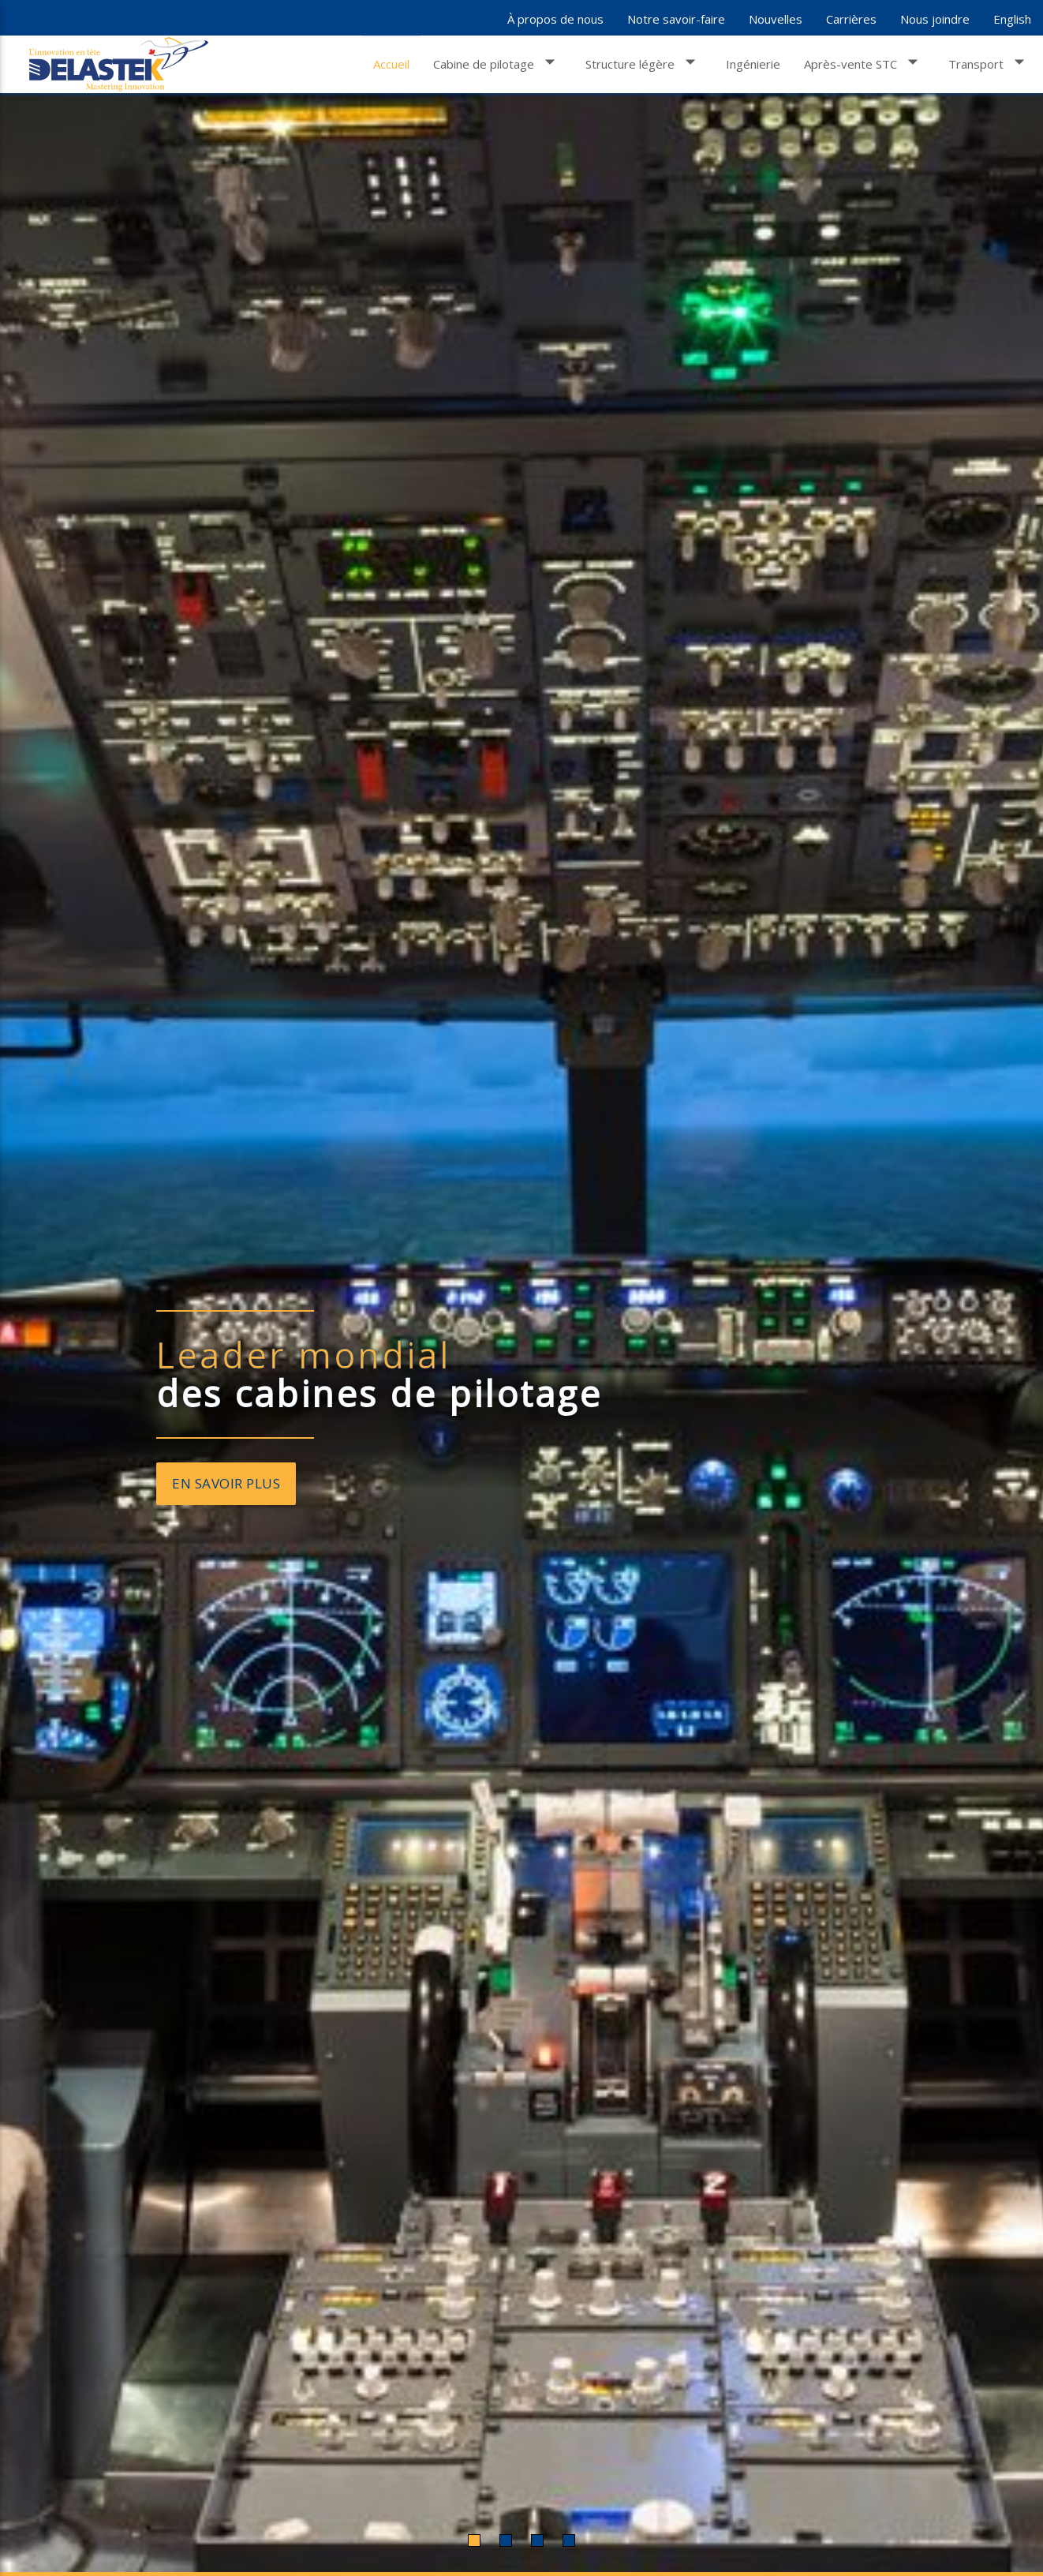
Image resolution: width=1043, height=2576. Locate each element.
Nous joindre (935, 19)
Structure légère (643, 61)
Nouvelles (775, 19)
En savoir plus (226, 1483)
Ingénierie (753, 64)
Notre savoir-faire (676, 19)
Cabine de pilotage (497, 61)
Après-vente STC (864, 61)
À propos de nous (555, 19)
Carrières (851, 19)
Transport (989, 61)
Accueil (391, 64)
